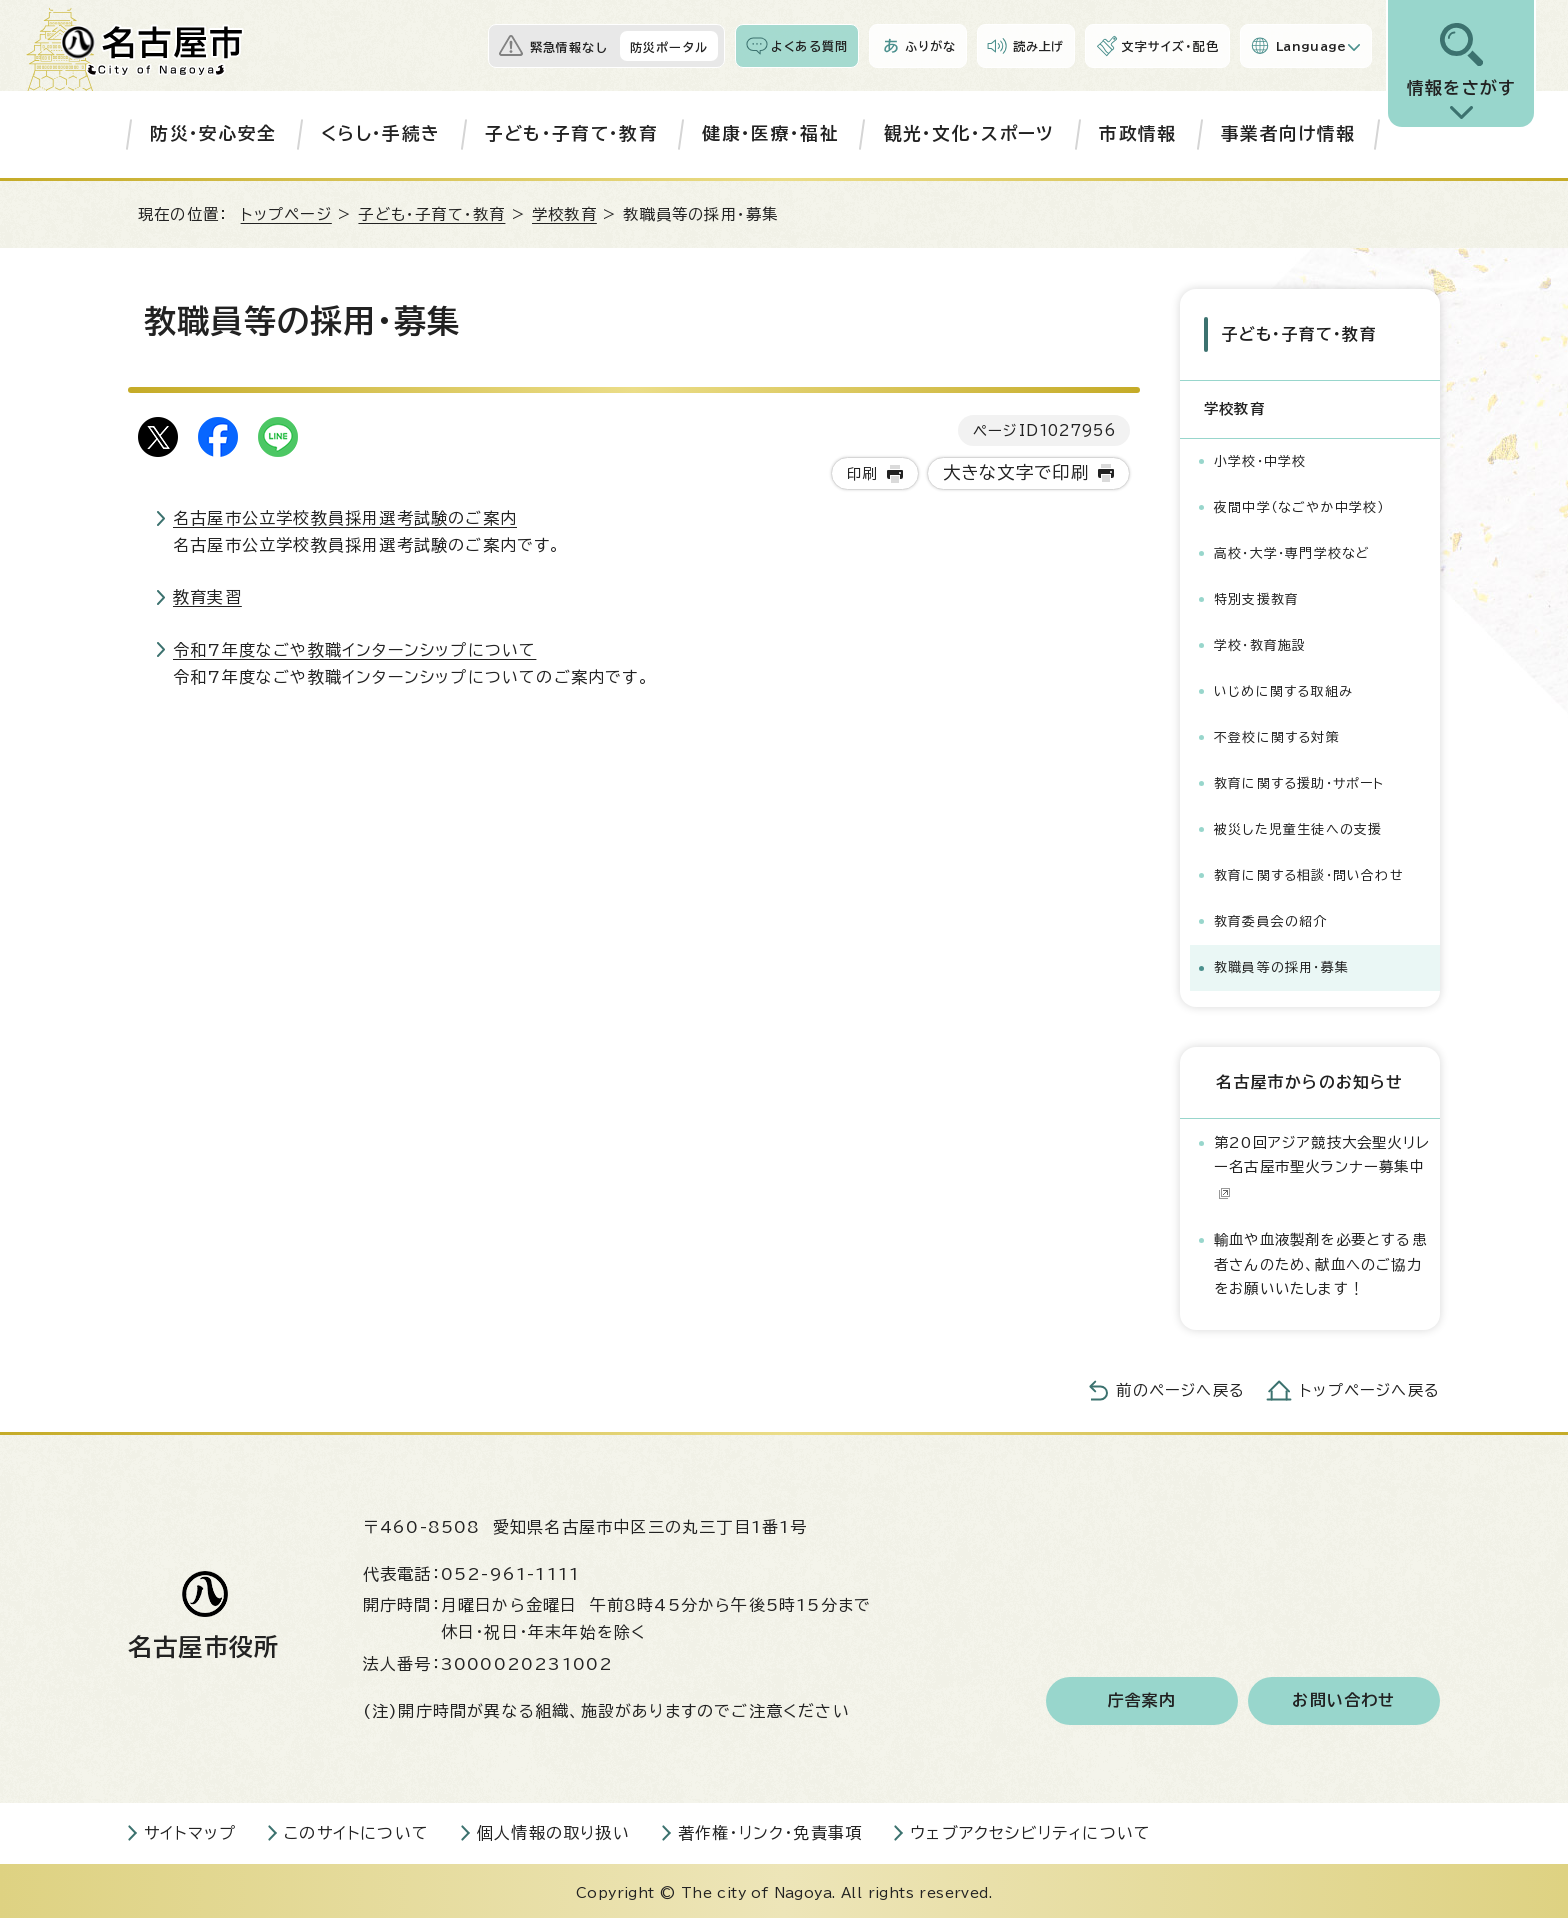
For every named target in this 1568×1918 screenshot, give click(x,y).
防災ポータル (669, 47)
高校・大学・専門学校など (1292, 549)
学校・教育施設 (1260, 641)
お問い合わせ (1343, 1697)
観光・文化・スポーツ (969, 133)
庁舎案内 (1142, 1697)
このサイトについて (356, 1829)
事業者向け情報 (1288, 133)
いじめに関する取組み (1283, 687)
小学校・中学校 (1260, 457)
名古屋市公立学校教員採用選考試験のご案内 (345, 518)
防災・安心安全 (213, 133)
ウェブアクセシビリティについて (1030, 1829)
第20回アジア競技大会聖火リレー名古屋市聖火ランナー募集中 (1322, 1163)
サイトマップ (190, 1829)
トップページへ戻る (1370, 1386)
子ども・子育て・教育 (571, 133)
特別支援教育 (1256, 595)
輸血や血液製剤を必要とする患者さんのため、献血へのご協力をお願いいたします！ (1320, 1260)
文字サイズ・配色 (1170, 46)
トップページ (286, 214)
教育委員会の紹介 (1271, 917)
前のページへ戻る (1180, 1386)
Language (1311, 46)
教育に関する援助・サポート (1299, 779)
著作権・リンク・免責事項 (770, 1829)
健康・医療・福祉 (770, 133)
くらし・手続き (380, 133)
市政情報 (1137, 133)
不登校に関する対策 (1277, 733)
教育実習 (207, 597)
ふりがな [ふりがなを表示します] (930, 46)
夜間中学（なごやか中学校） (1299, 503)
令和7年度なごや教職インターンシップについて (354, 650)
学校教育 (564, 214)
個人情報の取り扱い (553, 1829)
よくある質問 (809, 46)
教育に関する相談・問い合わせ (1309, 871)
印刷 (862, 473)
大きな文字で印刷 (1016, 472)
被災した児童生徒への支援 (1298, 825)
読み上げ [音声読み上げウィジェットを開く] (1039, 46)
